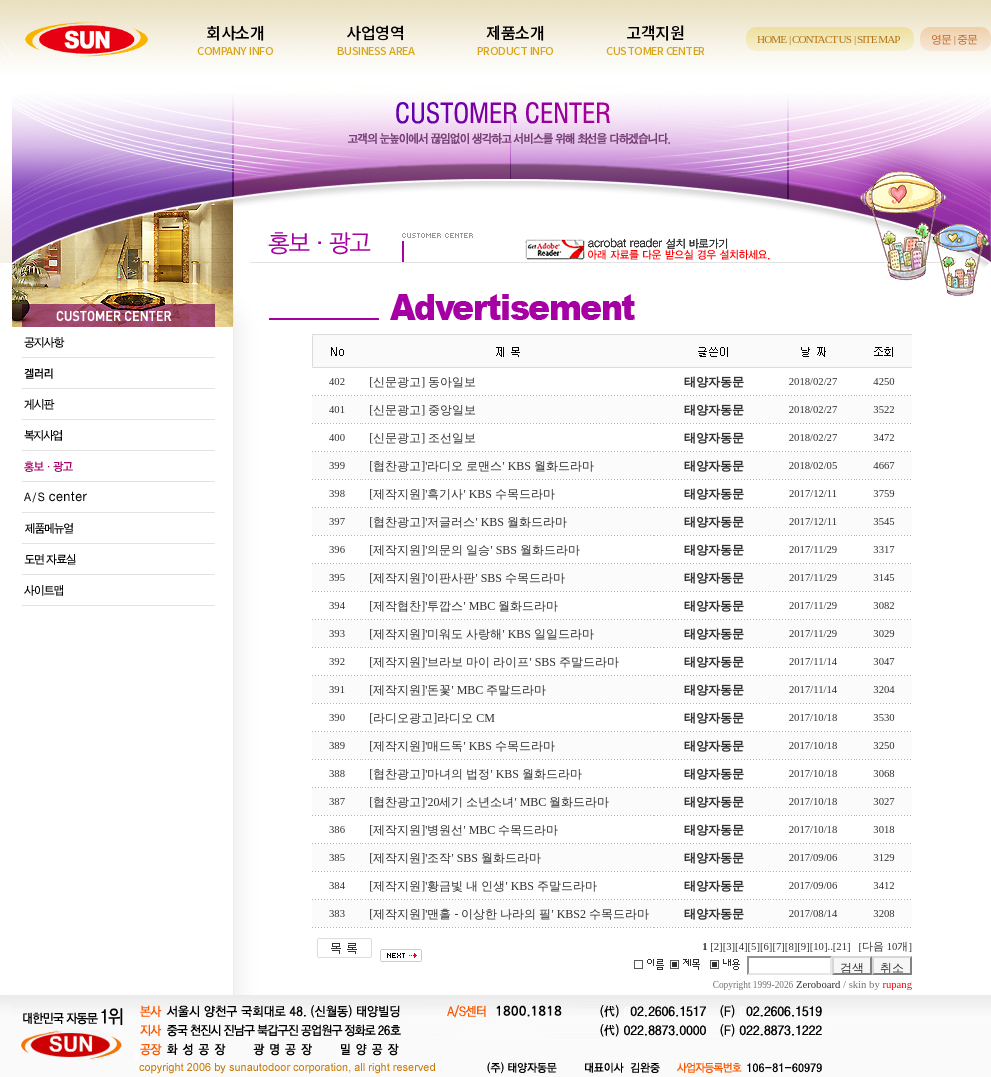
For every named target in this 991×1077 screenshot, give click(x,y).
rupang (897, 984)
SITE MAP (878, 39)
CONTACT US (821, 39)
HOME (771, 39)
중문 (967, 39)
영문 (941, 39)
